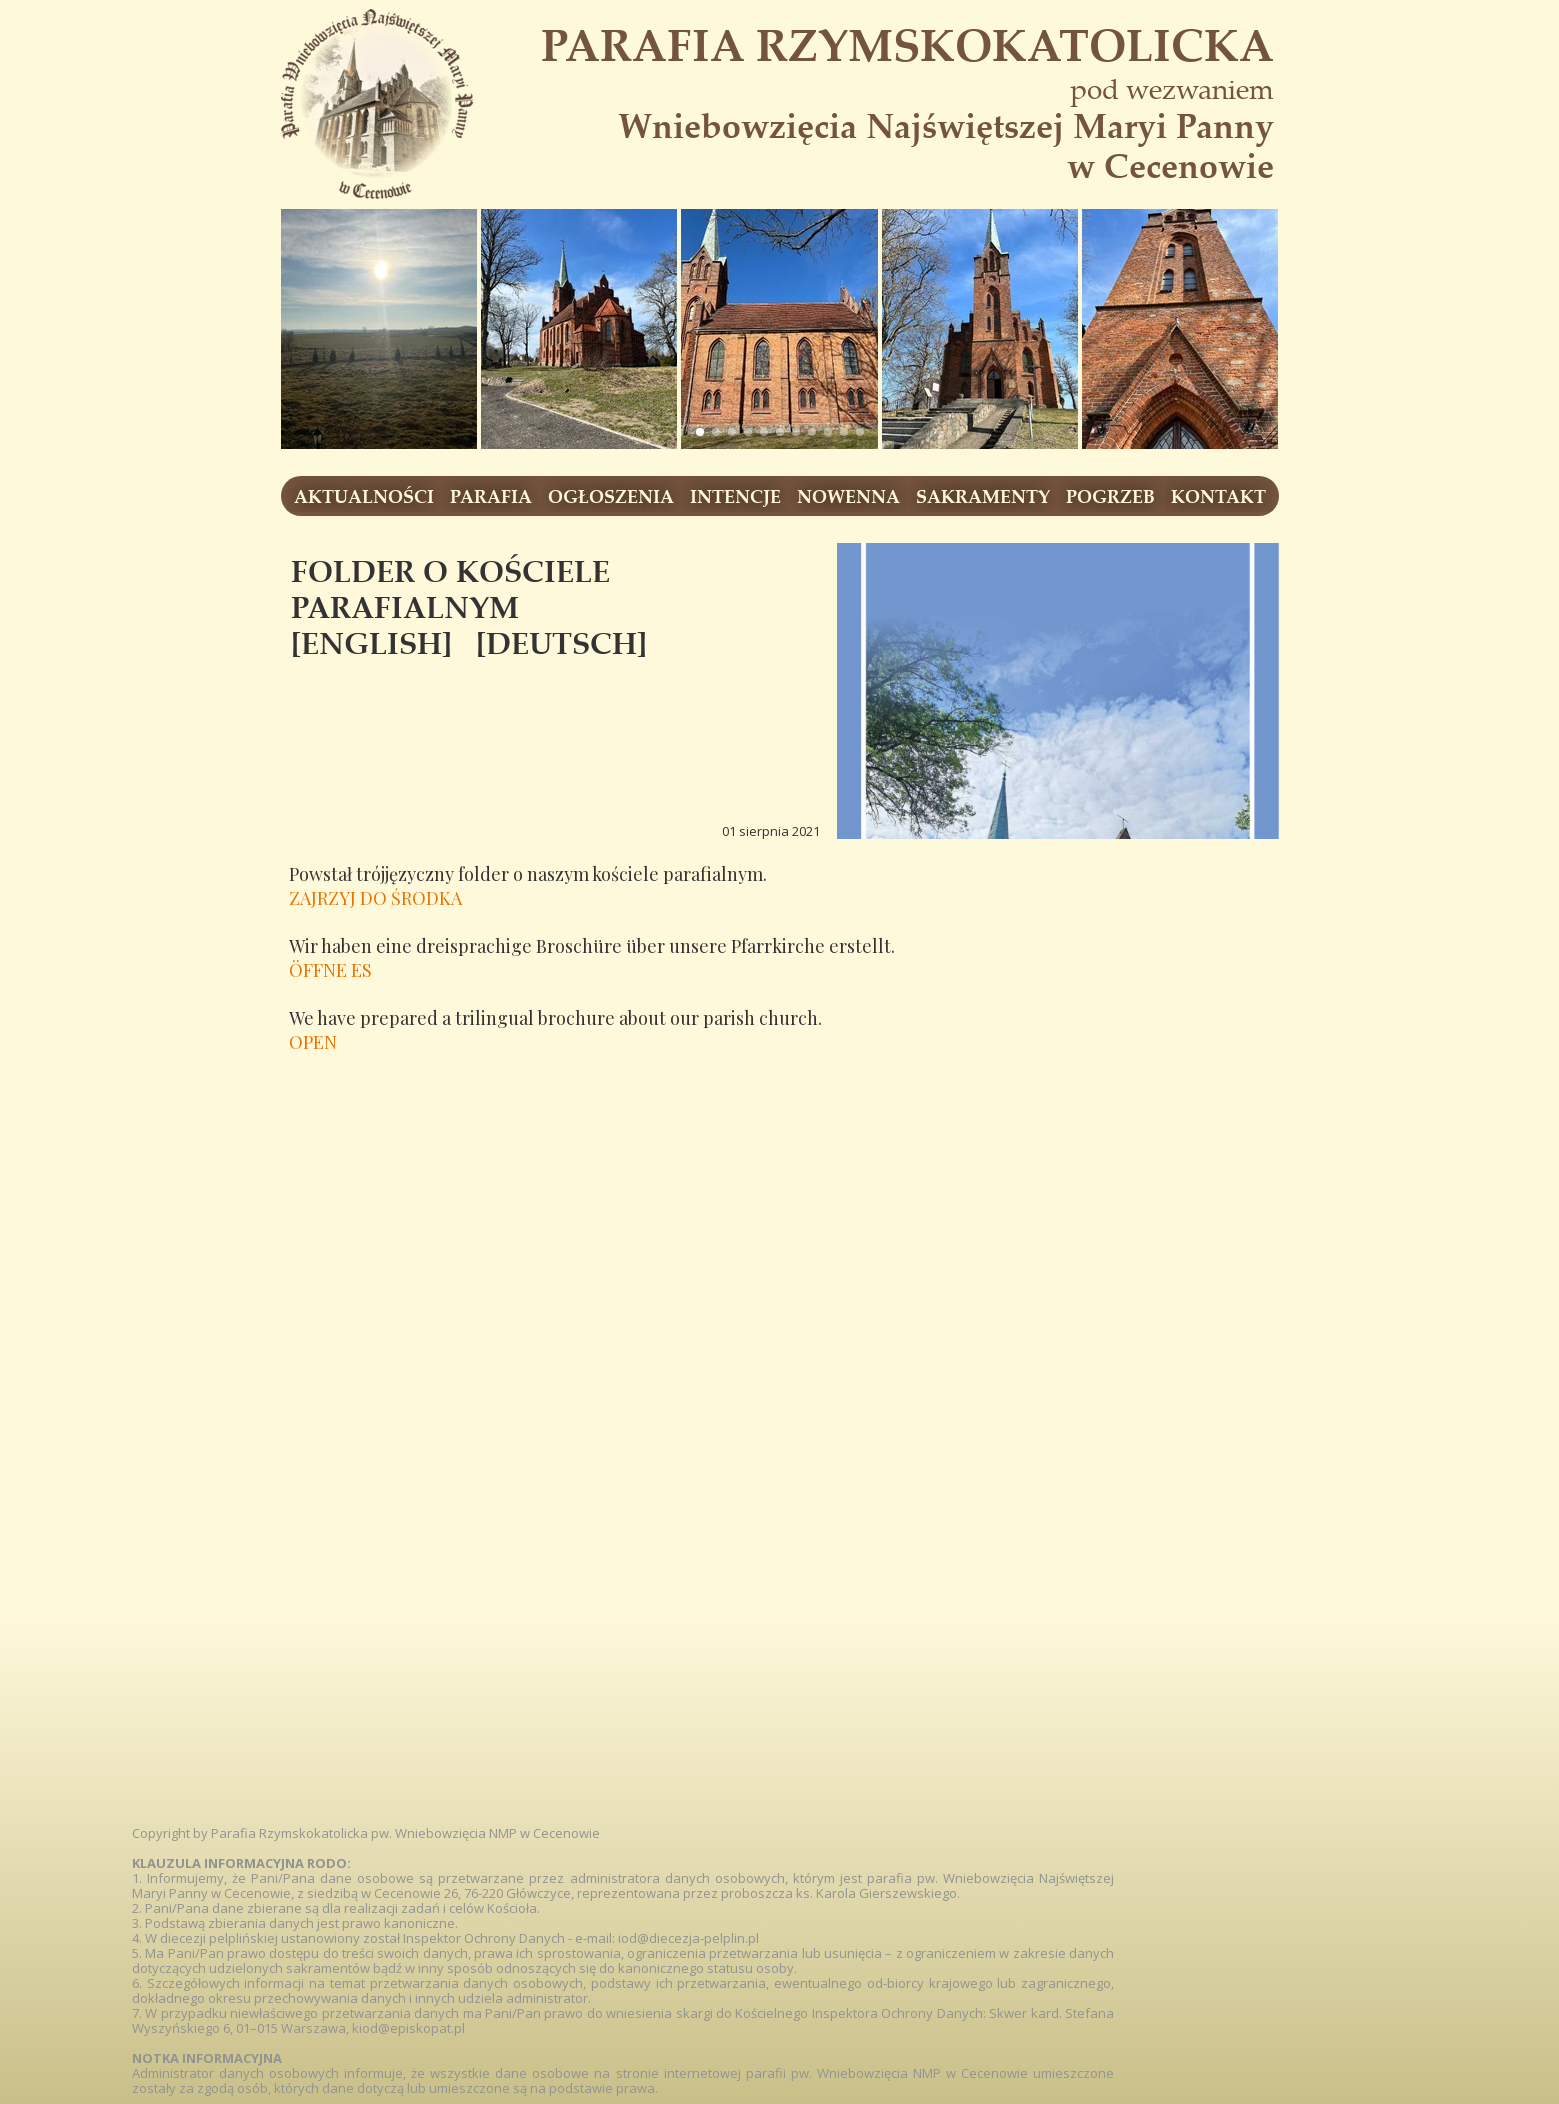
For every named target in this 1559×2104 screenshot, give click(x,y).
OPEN (313, 1042)
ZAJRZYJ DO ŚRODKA (375, 898)
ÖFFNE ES (330, 970)
